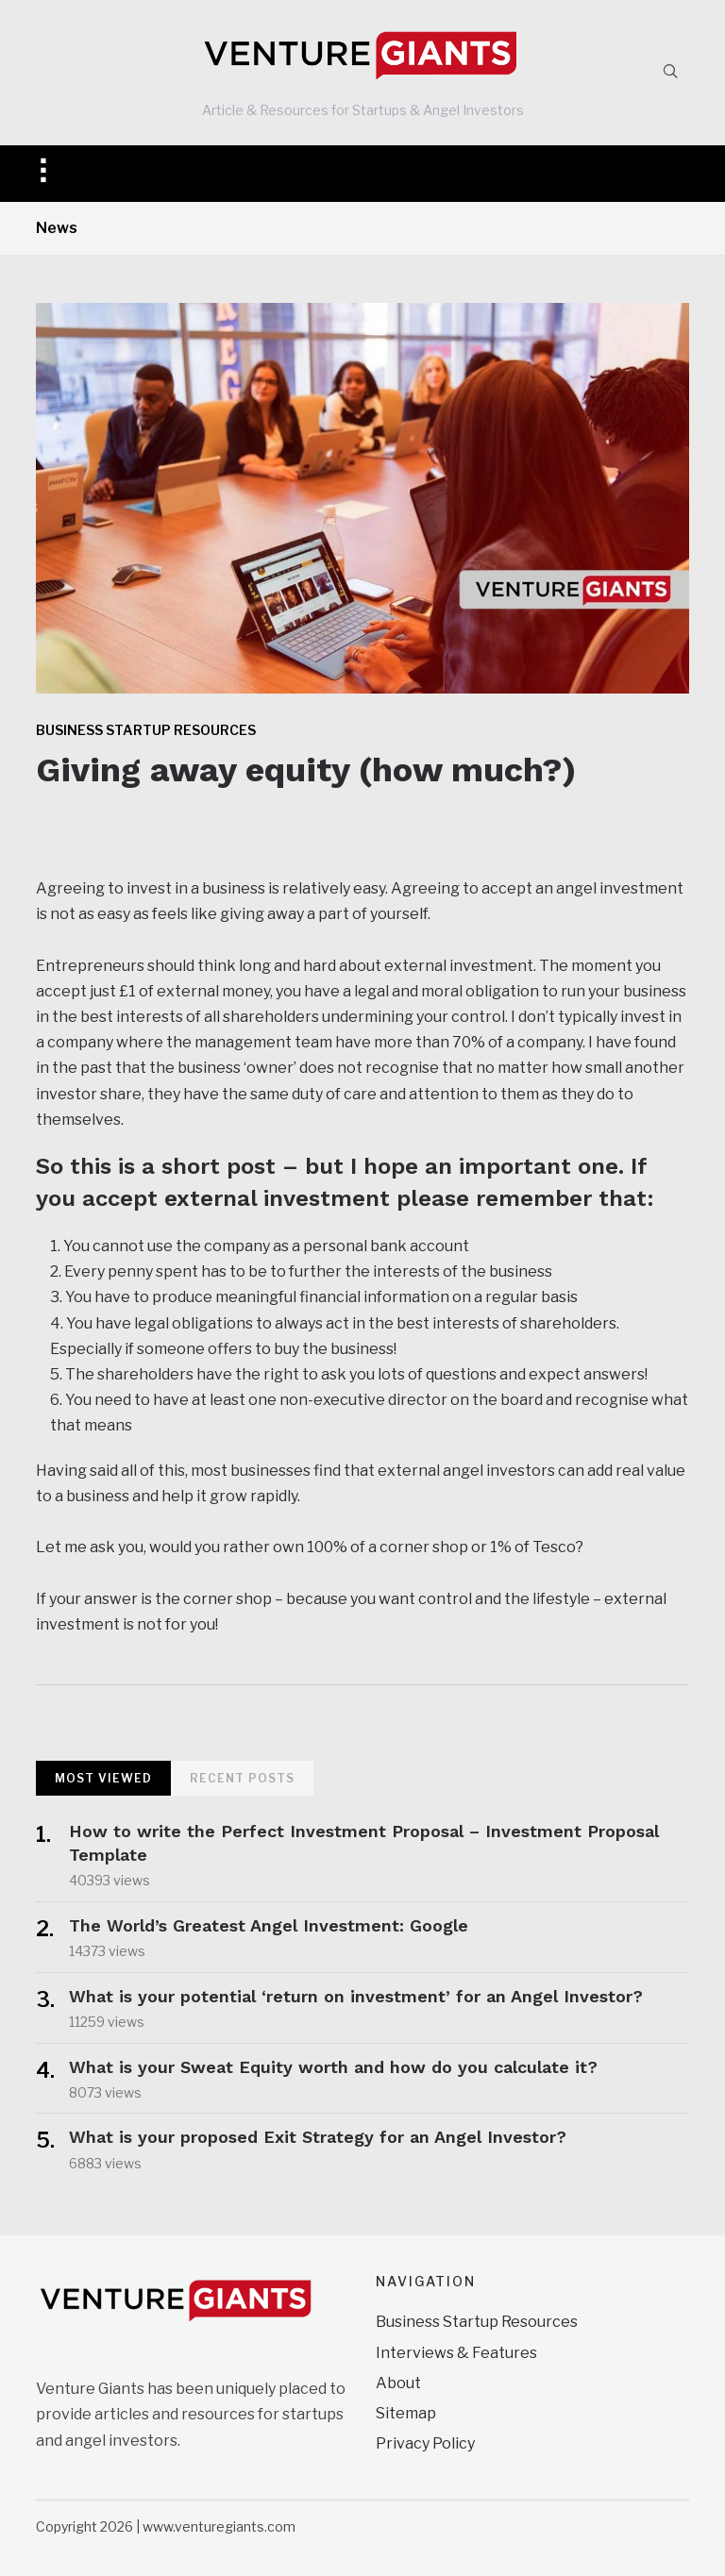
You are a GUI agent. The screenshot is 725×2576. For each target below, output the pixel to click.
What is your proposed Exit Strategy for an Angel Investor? (317, 2137)
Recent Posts (242, 1778)
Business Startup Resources (146, 730)
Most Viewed (103, 1778)
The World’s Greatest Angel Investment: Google (274, 1925)
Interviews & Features (456, 2353)
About (398, 2383)
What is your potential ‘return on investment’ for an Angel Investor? (356, 1996)
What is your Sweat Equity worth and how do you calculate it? (333, 2067)
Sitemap (406, 2413)
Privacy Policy (425, 2443)
